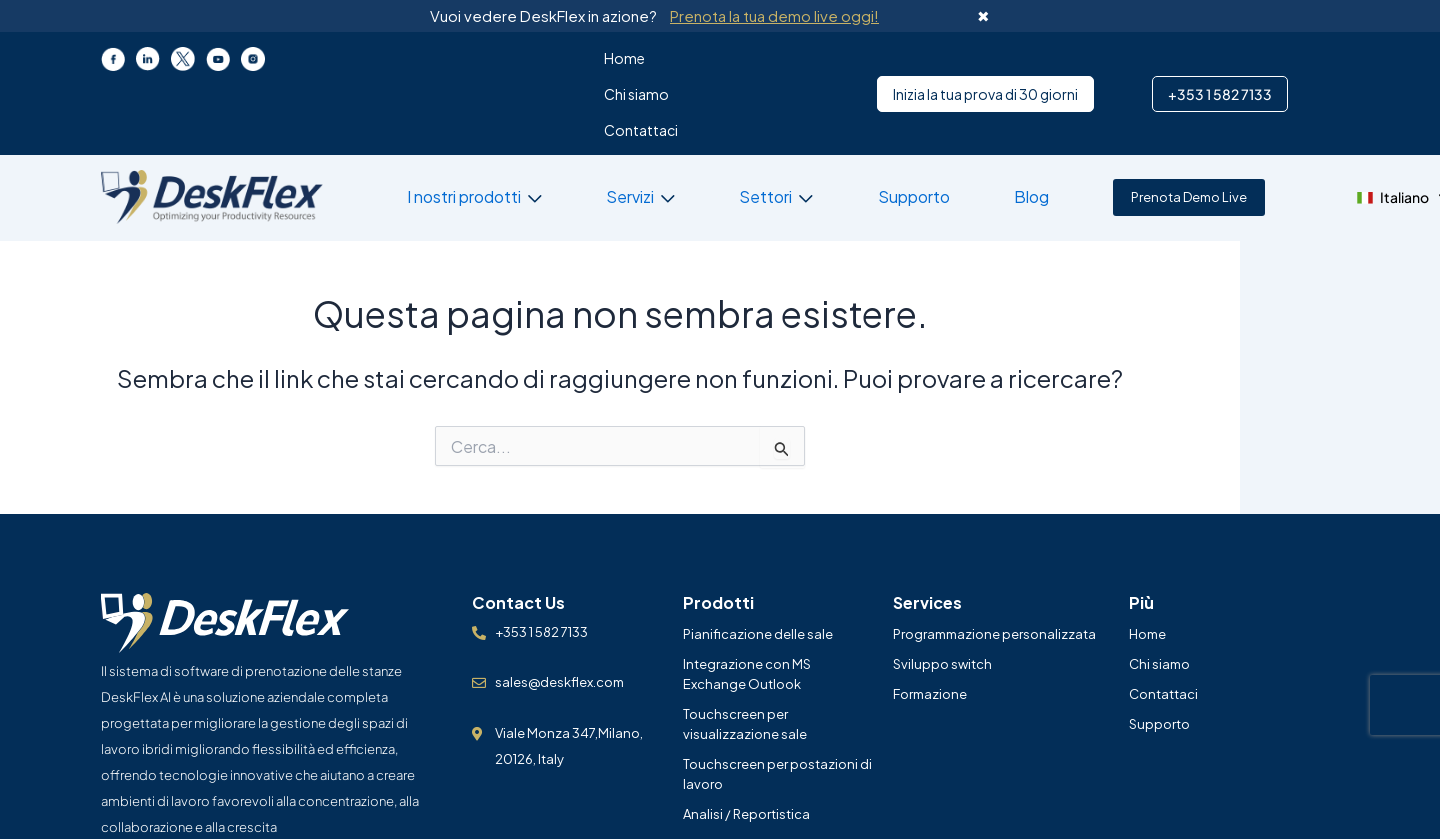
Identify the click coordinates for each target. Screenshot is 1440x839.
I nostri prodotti (446, 124)
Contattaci (667, 58)
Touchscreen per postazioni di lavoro (777, 702)
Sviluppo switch (942, 592)
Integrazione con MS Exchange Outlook (747, 602)
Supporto (841, 124)
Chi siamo (577, 58)
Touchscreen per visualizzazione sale (745, 652)
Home (504, 58)
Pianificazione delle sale (758, 562)
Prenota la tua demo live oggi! (774, 15)
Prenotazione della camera (766, 772)
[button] (1276, 125)
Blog (941, 124)
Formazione (930, 622)
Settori (711, 124)
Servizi (594, 124)
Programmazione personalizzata (994, 562)
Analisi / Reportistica (746, 742)
